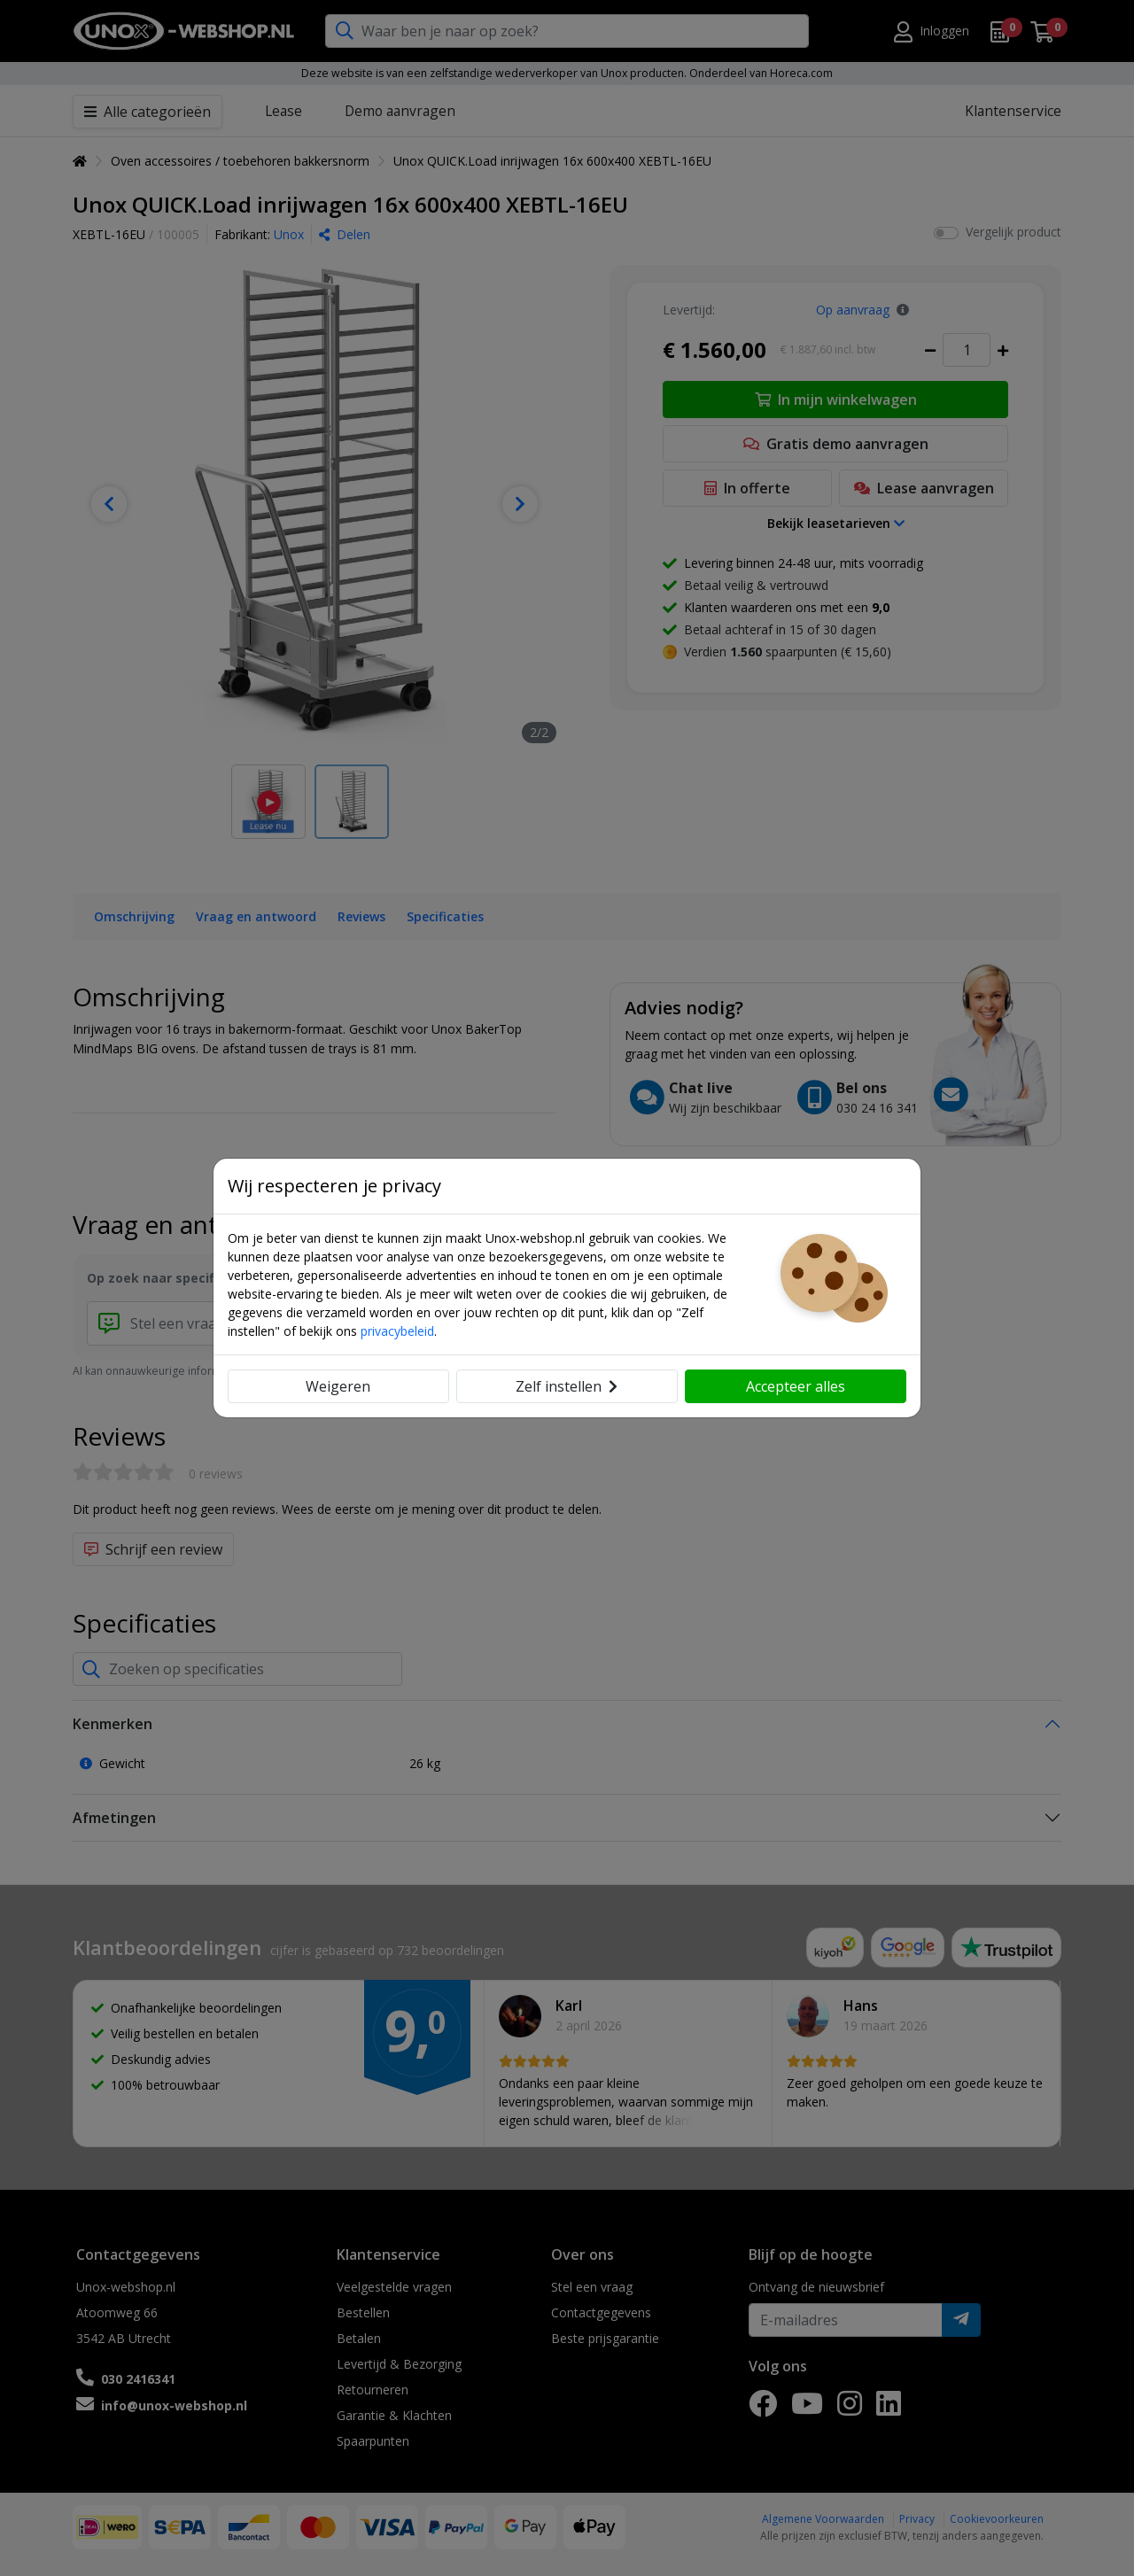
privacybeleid (397, 1331)
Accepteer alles (795, 1386)
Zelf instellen (566, 1386)
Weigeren (338, 1386)
